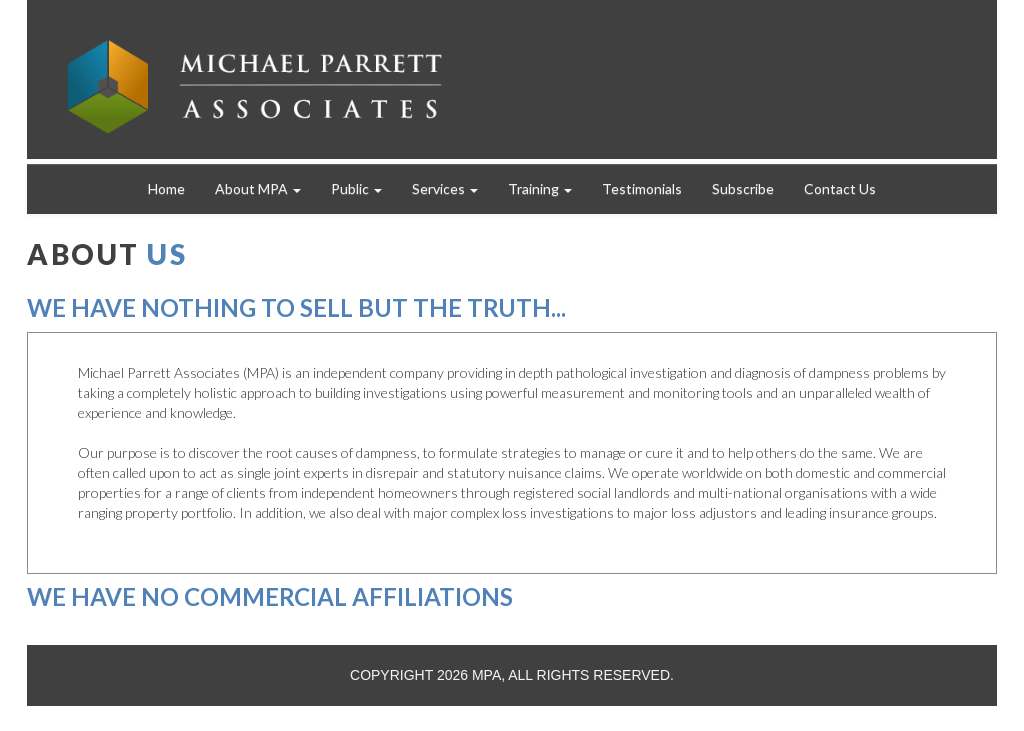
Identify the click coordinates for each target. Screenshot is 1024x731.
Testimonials (642, 188)
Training (540, 188)
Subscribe (743, 188)
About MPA (258, 188)
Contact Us (840, 188)
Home (166, 188)
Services (445, 188)
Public (356, 188)
